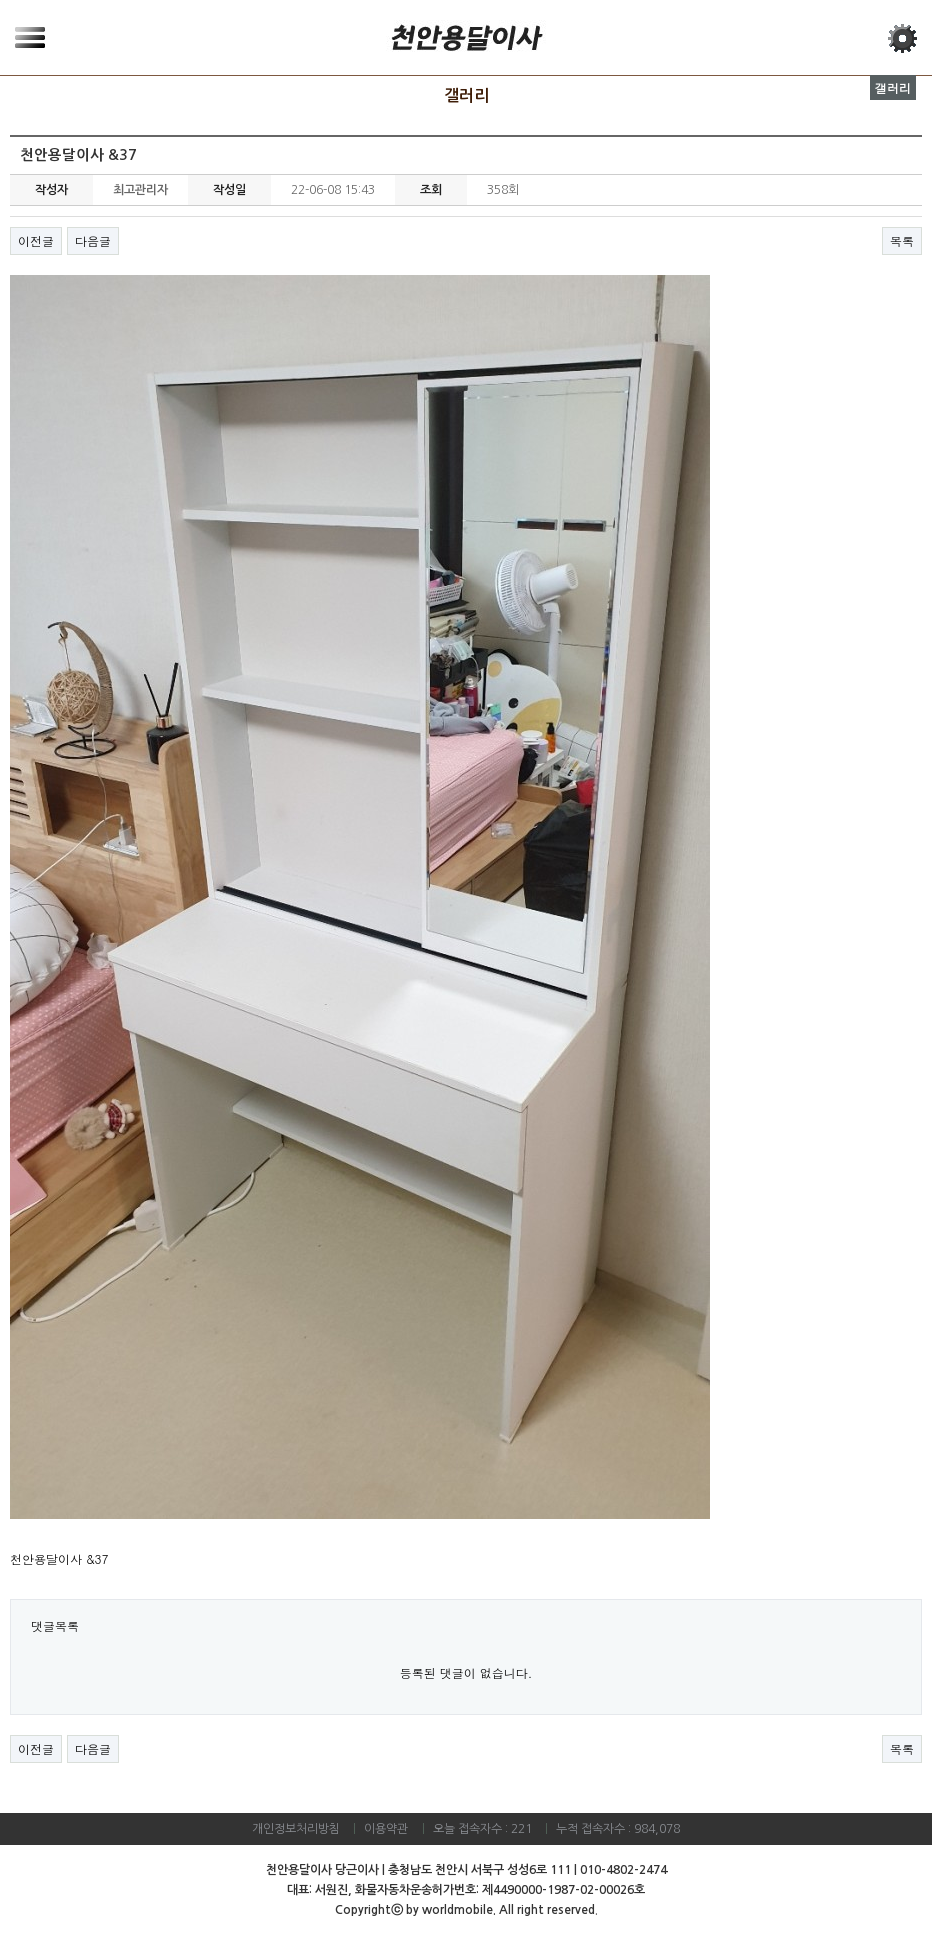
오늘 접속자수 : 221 (482, 1829)
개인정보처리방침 (296, 1829)
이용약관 (386, 1829)
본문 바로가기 (0, 0)
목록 (902, 240)
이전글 (36, 240)
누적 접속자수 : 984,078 (618, 1829)
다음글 (93, 240)
